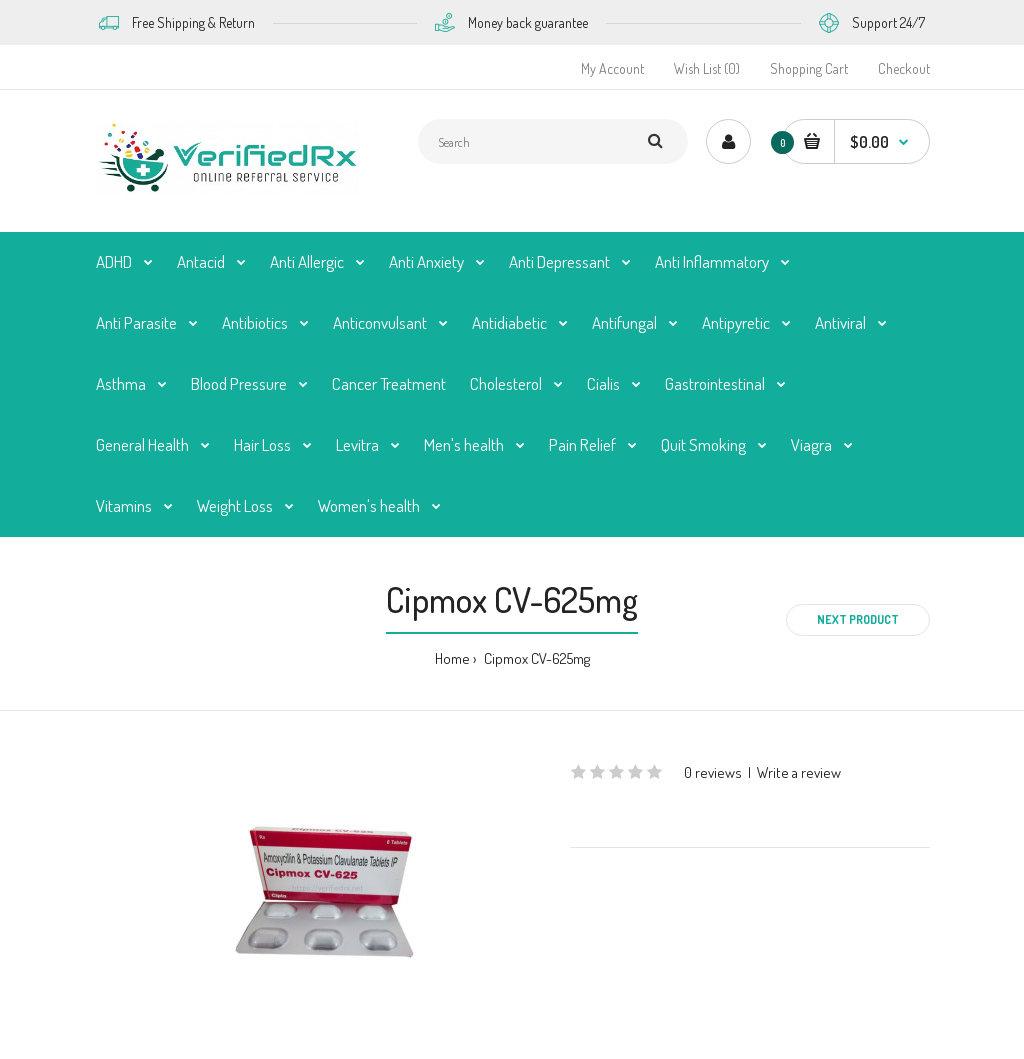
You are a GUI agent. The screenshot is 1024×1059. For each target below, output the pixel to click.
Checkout (904, 68)
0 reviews (713, 772)
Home (452, 658)
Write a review (799, 772)
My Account (612, 68)
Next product (858, 619)
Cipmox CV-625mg (535, 658)
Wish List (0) (707, 68)
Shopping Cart (809, 68)
